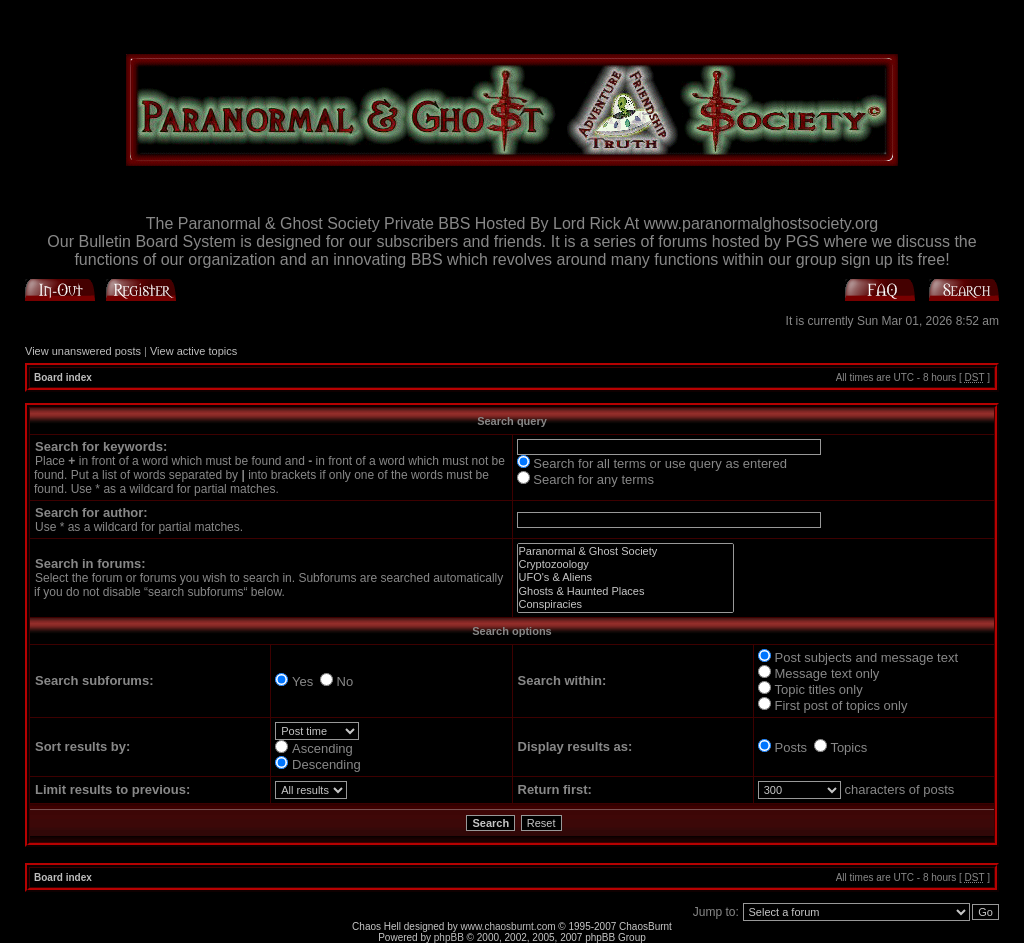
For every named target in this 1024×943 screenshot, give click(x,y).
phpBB (449, 937)
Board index (63, 377)
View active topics (193, 351)
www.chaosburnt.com (508, 926)
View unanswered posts (83, 351)
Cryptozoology (625, 564)
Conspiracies (625, 604)
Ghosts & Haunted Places (625, 591)
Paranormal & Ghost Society (625, 551)
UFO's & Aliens (625, 577)
